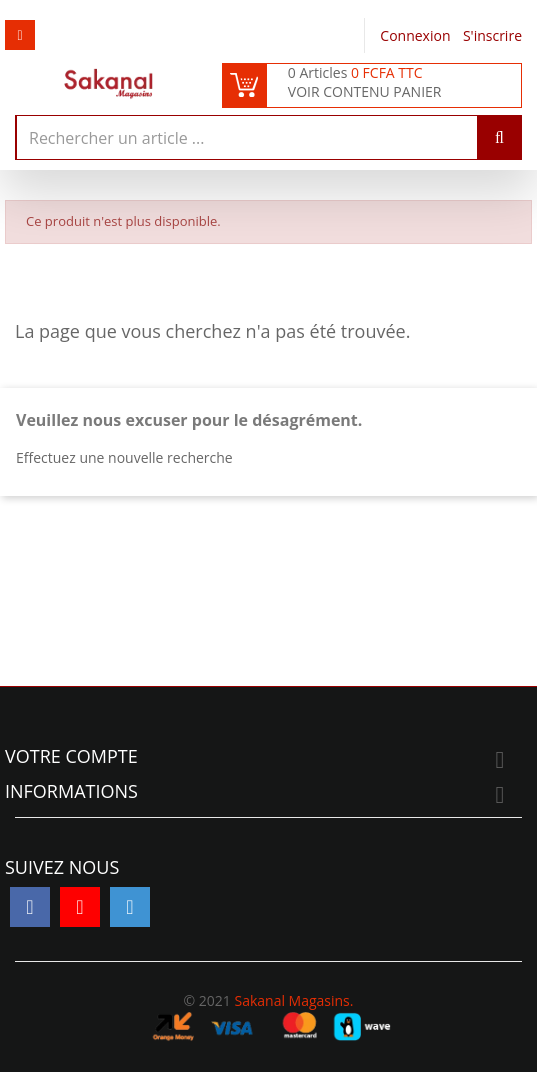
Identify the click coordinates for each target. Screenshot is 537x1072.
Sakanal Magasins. (293, 1000)
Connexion (417, 35)
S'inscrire (492, 35)
